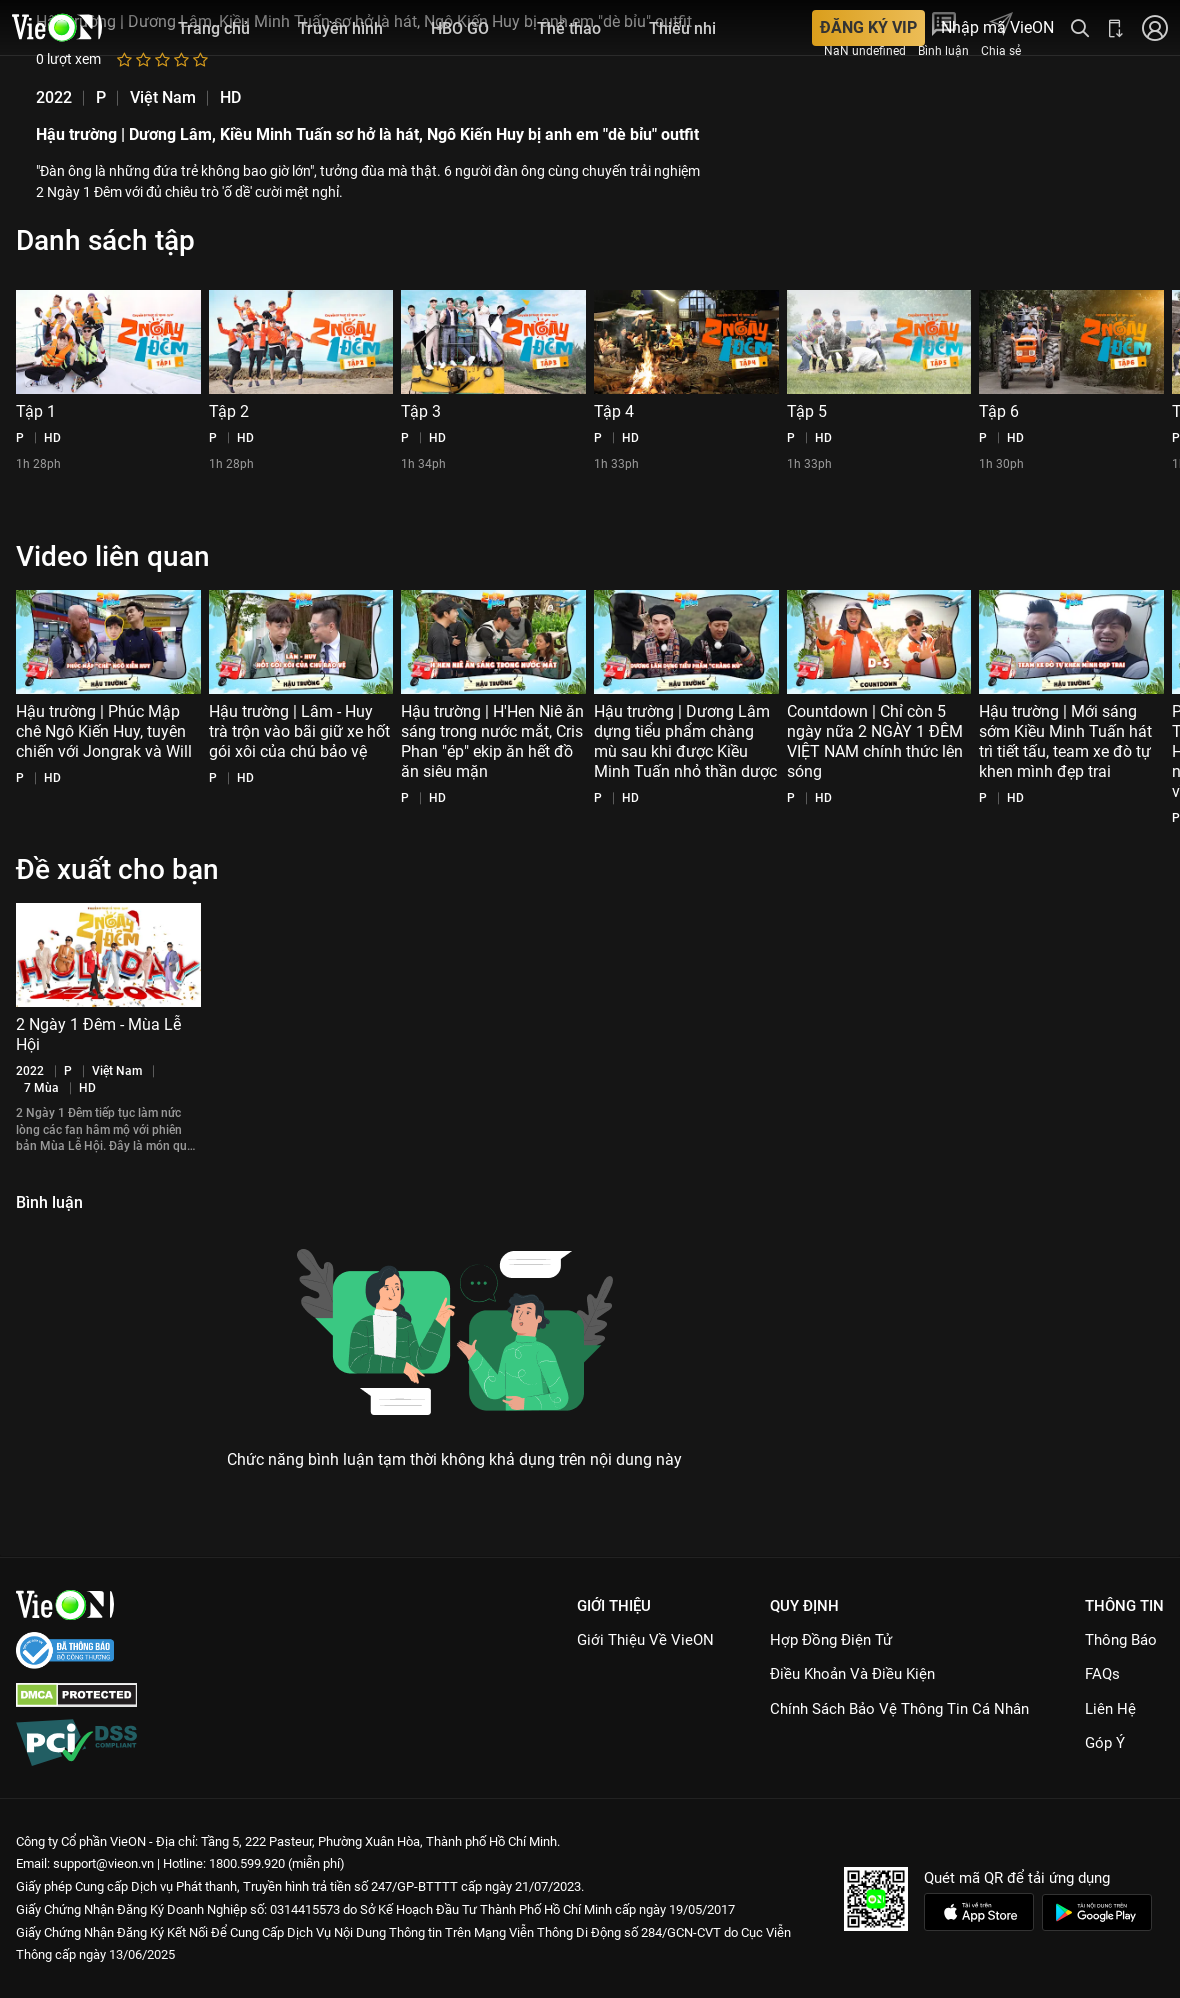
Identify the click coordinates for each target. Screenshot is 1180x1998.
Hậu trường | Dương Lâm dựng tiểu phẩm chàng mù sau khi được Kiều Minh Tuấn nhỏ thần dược (685, 741)
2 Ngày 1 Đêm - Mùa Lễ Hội (98, 1034)
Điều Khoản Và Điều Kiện (852, 1674)
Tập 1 (36, 411)
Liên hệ (1110, 1709)
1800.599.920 (247, 1863)
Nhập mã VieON (997, 28)
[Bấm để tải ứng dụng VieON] (1116, 27)
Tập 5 (807, 411)
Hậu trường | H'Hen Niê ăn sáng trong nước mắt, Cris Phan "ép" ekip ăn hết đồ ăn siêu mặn (492, 741)
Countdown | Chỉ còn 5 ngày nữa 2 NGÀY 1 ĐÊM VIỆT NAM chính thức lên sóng (875, 741)
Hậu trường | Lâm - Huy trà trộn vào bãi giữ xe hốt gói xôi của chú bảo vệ (299, 731)
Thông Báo (1121, 1640)
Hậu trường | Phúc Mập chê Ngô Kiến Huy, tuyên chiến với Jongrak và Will (104, 731)
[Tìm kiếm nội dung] (1080, 27)
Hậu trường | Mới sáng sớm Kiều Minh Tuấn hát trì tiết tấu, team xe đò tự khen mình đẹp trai (1065, 741)
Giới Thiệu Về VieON (645, 1640)
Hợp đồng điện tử (831, 1640)
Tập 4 (614, 411)
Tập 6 (999, 411)
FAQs (1102, 1674)
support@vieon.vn (103, 1863)
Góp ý (1105, 1743)
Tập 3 (421, 411)
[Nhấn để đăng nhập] (1155, 27)
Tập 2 (229, 411)
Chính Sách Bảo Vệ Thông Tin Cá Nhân (899, 1709)
